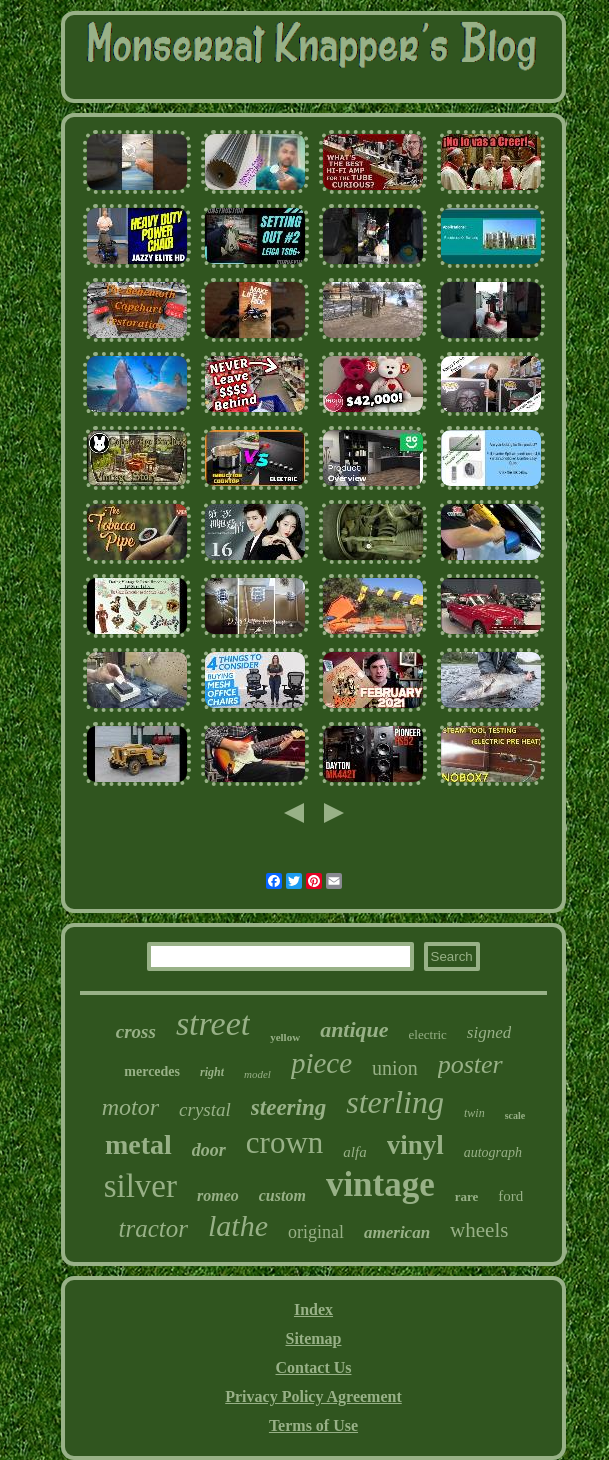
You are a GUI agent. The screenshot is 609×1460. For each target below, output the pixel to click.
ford (510, 1196)
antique (354, 1029)
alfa (354, 1152)
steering (288, 1107)
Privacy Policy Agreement (313, 1396)
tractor (153, 1228)
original (316, 1232)
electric (428, 1034)
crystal (205, 1109)
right (212, 1072)
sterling (395, 1102)
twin (474, 1113)
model (257, 1074)
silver (140, 1186)
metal (138, 1144)
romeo (218, 1195)
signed (489, 1032)
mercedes (152, 1071)
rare (467, 1196)
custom (282, 1195)
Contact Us (314, 1367)
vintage (380, 1184)
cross (136, 1031)
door (209, 1150)
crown (284, 1142)
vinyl (415, 1145)
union (395, 1068)
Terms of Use (313, 1425)
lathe (238, 1225)
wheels (479, 1230)
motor (130, 1107)
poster (470, 1064)
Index (313, 1309)
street (213, 1023)
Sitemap (314, 1338)
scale (515, 1115)
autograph (493, 1152)
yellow (285, 1037)
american (397, 1232)
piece (321, 1063)
